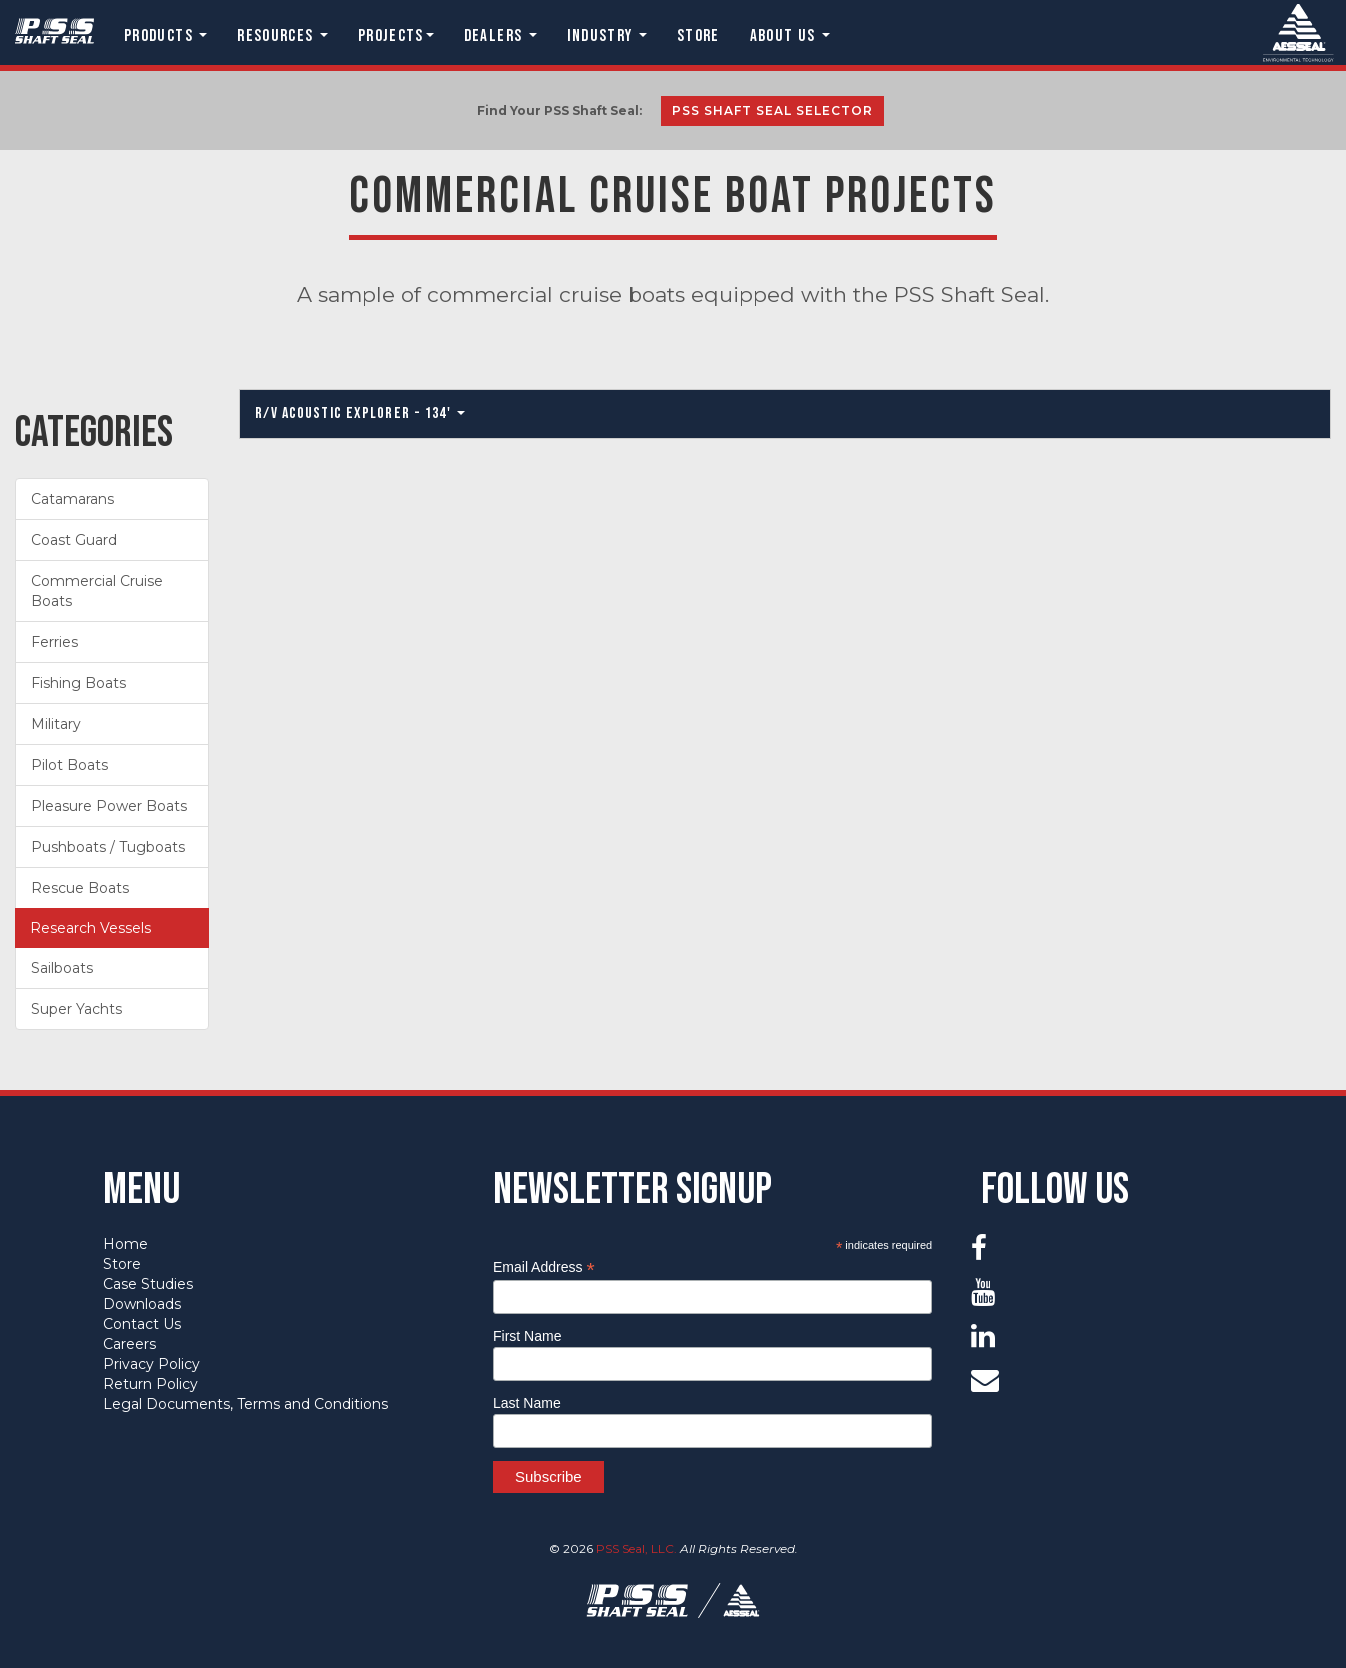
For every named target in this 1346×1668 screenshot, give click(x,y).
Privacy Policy (151, 1364)
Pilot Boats (69, 765)
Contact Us (142, 1324)
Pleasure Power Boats (109, 806)
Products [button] (165, 36)
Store (698, 36)
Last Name (527, 1403)
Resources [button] (282, 36)
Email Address (544, 1267)
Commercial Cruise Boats (97, 591)
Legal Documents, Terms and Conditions (245, 1404)
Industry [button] (607, 36)
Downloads (142, 1304)
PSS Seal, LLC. (636, 1548)
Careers (129, 1344)
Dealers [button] (500, 36)
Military (56, 724)
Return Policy (150, 1384)
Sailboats (62, 968)
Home (125, 1244)
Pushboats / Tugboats (108, 847)
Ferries (54, 642)
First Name (527, 1336)
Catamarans (72, 499)
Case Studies (148, 1284)
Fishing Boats (78, 683)
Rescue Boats (80, 888)
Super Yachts (76, 1009)
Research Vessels (90, 928)
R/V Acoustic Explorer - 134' (359, 413)
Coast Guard (74, 540)
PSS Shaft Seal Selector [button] (772, 110)
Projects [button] (396, 36)
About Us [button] (790, 36)
